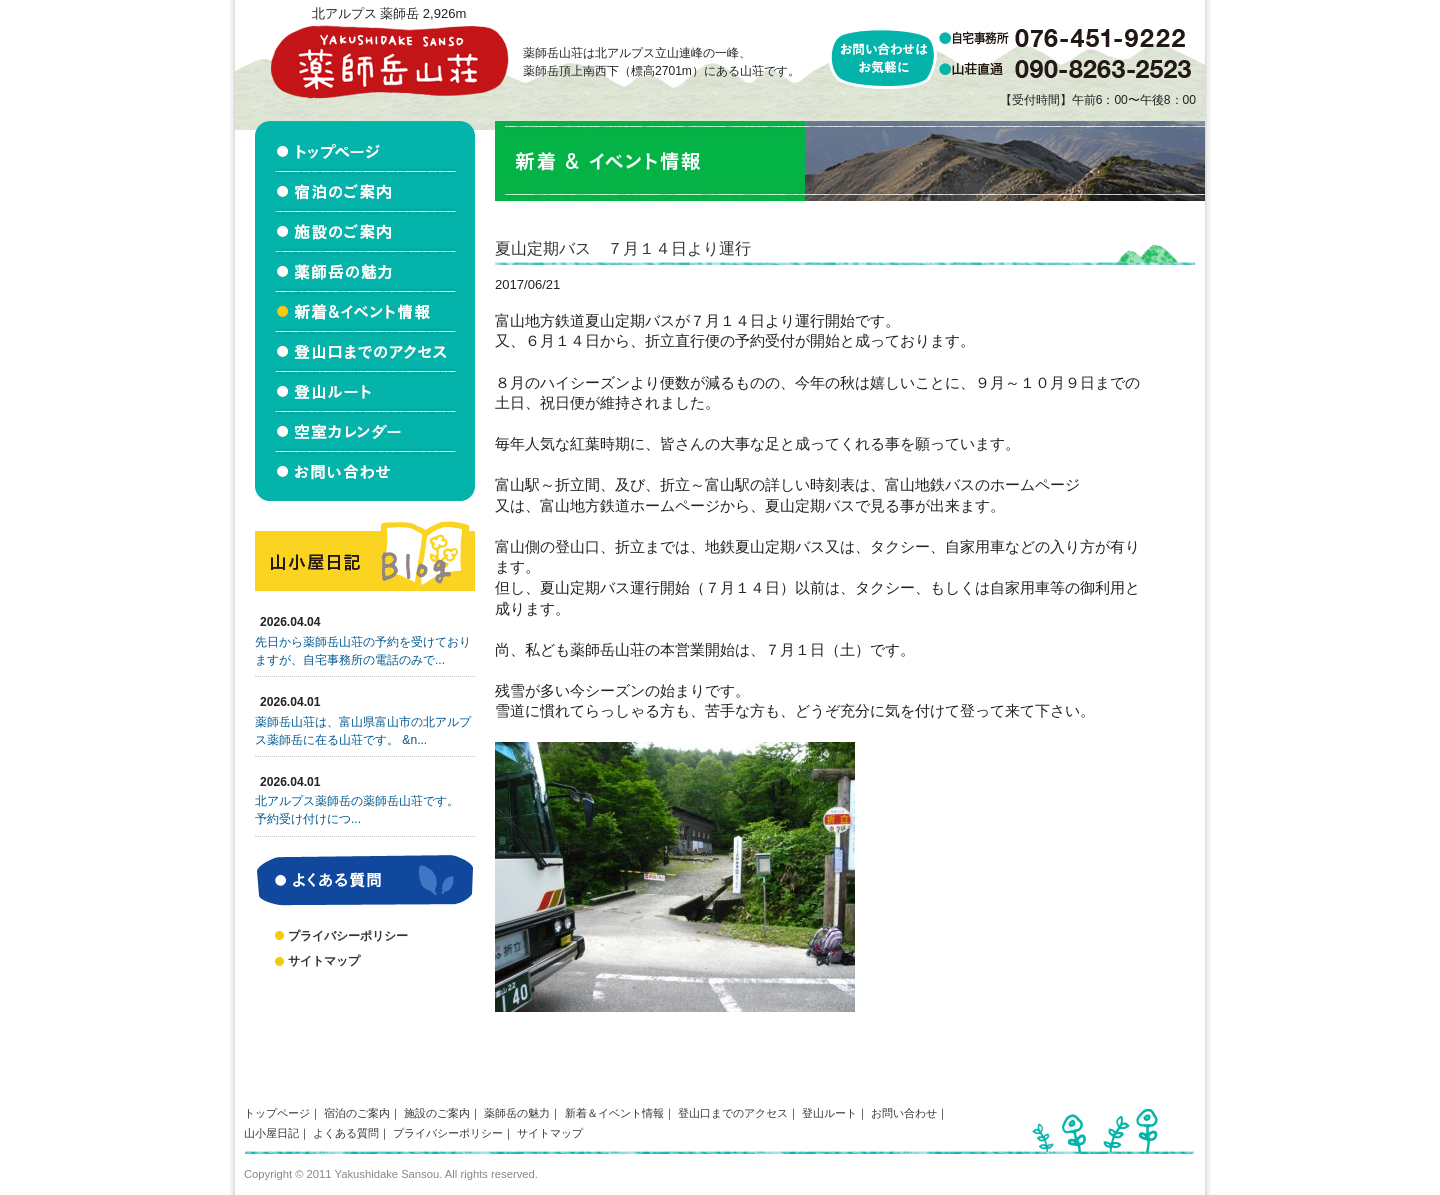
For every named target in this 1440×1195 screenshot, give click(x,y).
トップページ (277, 1113)
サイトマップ (324, 961)
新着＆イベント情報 (614, 1113)
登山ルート (829, 1113)
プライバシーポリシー (348, 936)
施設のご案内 (437, 1113)
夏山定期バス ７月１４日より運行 (623, 248)
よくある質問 (346, 1133)
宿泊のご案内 (357, 1113)
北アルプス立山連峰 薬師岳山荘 (389, 61)
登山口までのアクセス (733, 1113)
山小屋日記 (271, 1133)
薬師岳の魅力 (517, 1113)
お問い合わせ (904, 1113)
